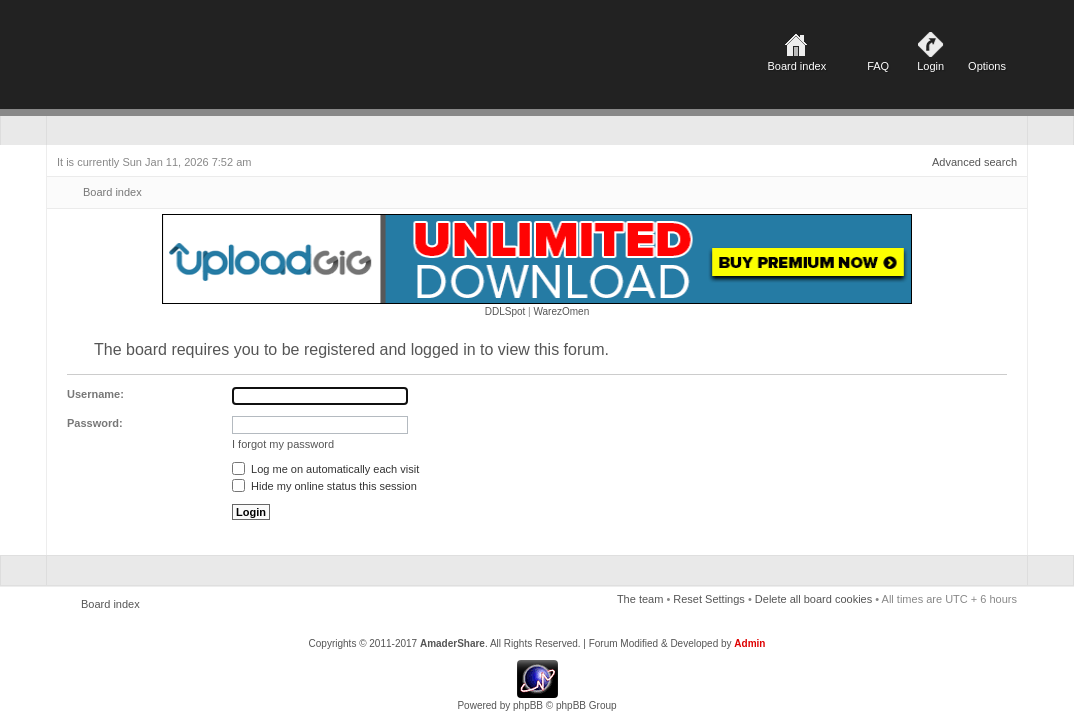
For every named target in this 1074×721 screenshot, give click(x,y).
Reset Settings (709, 599)
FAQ (878, 66)
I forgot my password (283, 444)
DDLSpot (505, 311)
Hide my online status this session (324, 486)
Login (930, 66)
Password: (95, 423)
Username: (95, 394)
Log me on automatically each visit (325, 469)
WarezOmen (561, 311)
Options (987, 66)
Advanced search (974, 162)
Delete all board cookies (813, 599)
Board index (796, 66)
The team (640, 599)
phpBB (528, 705)
